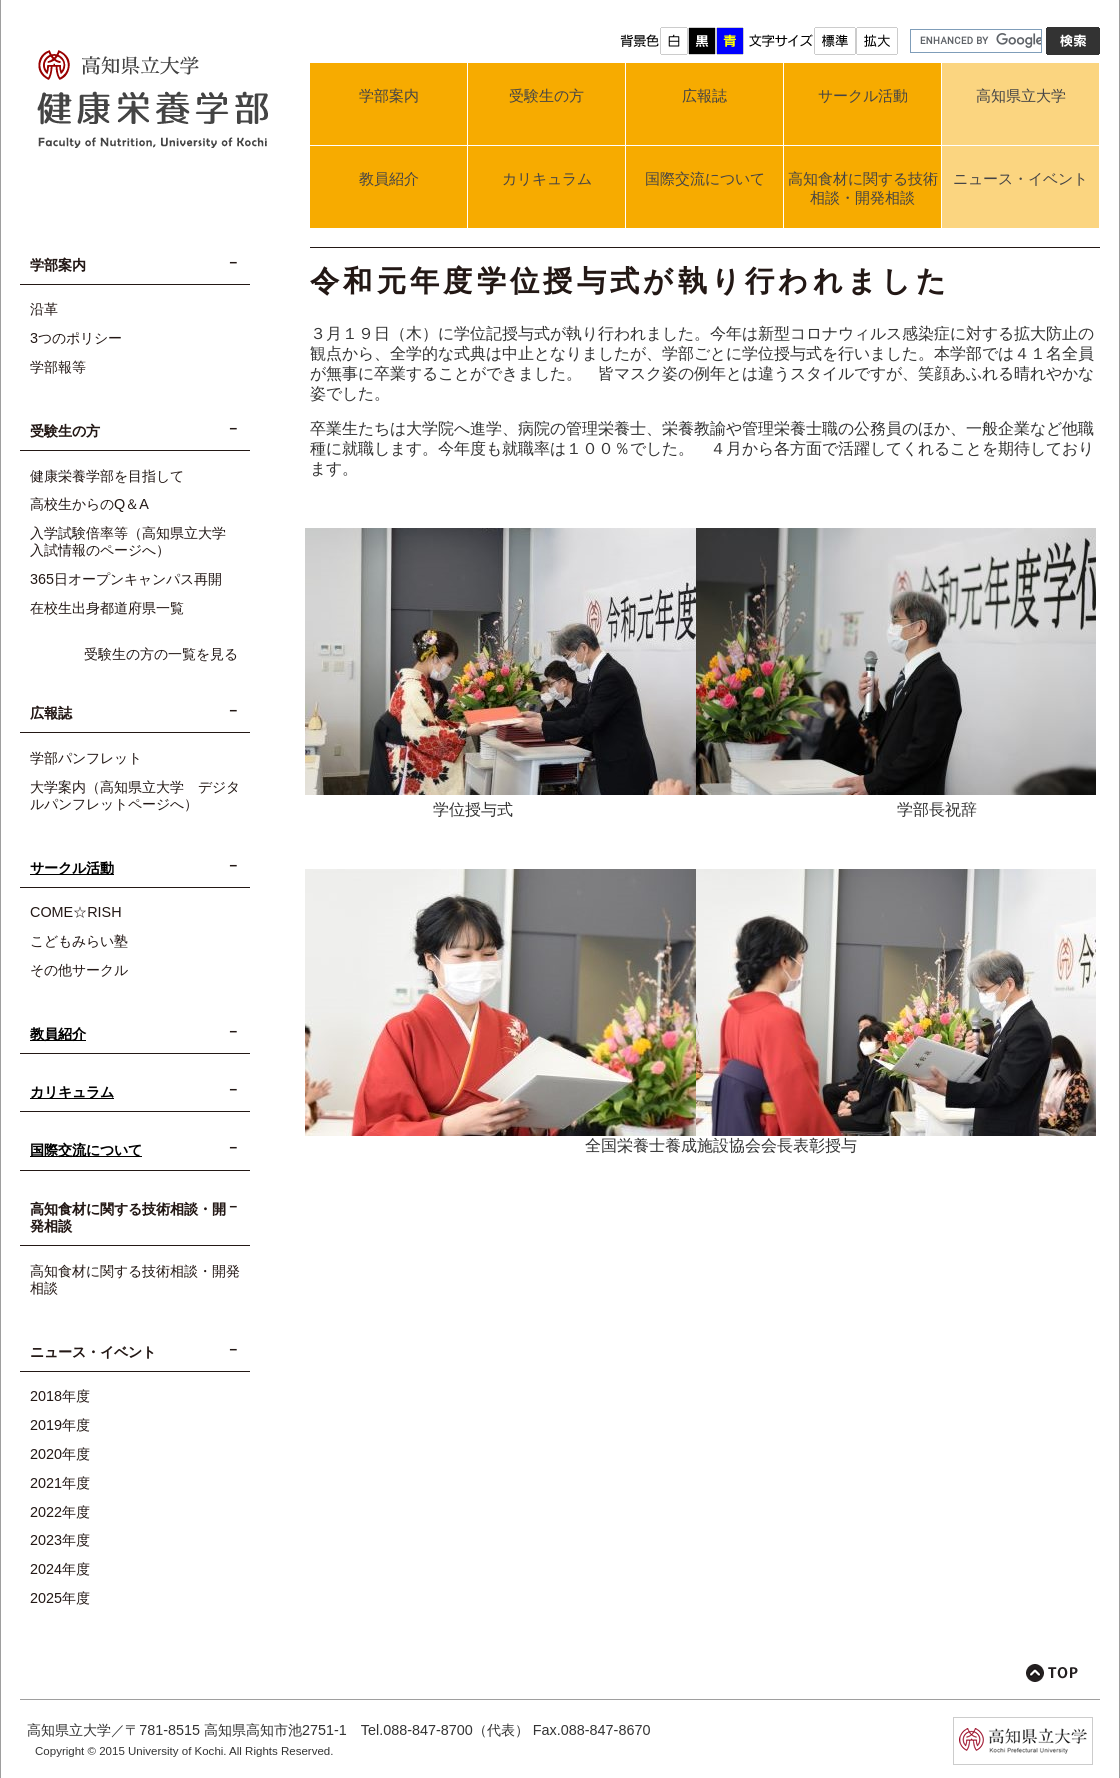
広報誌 (704, 95)
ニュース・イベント (1020, 178)
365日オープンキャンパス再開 (126, 579)
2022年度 (60, 1512)
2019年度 (60, 1425)
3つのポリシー (76, 338)
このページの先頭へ (1052, 1673)
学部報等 (58, 367)
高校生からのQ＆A (89, 504)
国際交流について (705, 178)
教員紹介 (389, 178)
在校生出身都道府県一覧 (107, 608)
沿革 (44, 309)
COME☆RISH (76, 912)
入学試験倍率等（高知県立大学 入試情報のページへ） (135, 541)
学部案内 (389, 95)
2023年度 (60, 1540)
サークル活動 (863, 95)
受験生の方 (546, 95)
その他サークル (79, 970)
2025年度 (60, 1598)
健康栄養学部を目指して (107, 476)
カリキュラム (547, 178)
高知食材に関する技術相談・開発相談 (863, 188)
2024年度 (60, 1569)
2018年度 (60, 1396)
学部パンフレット (86, 758)
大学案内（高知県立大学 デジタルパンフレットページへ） (135, 795)
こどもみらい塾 (79, 941)
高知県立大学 (1021, 95)
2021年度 (60, 1483)
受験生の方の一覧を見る (161, 654)
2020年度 (60, 1454)
